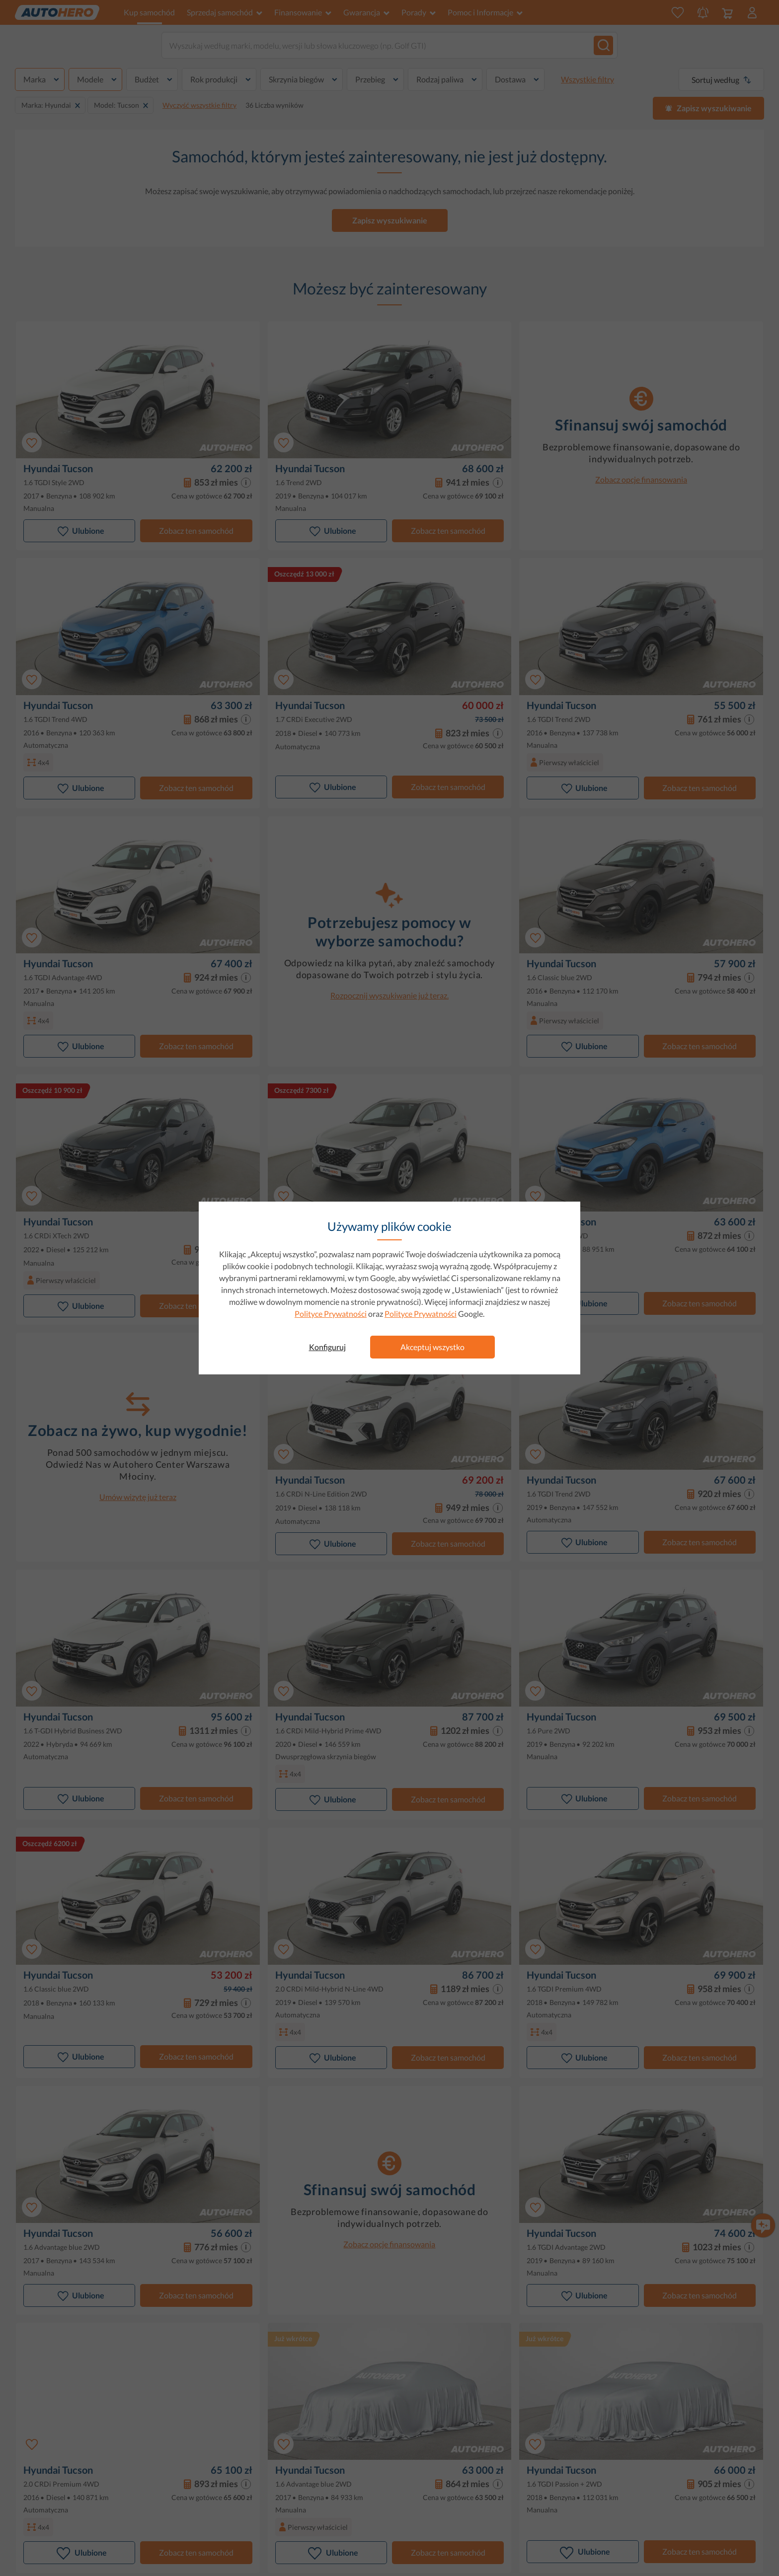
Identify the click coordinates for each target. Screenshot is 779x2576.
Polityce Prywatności (331, 1313)
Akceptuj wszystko (432, 1347)
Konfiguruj (327, 1347)
